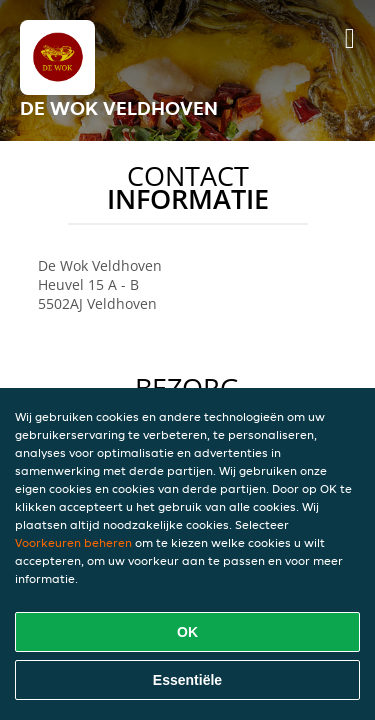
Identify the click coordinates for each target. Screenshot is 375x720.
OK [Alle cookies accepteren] (187, 632)
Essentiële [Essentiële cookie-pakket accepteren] (187, 680)
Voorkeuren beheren (73, 542)
